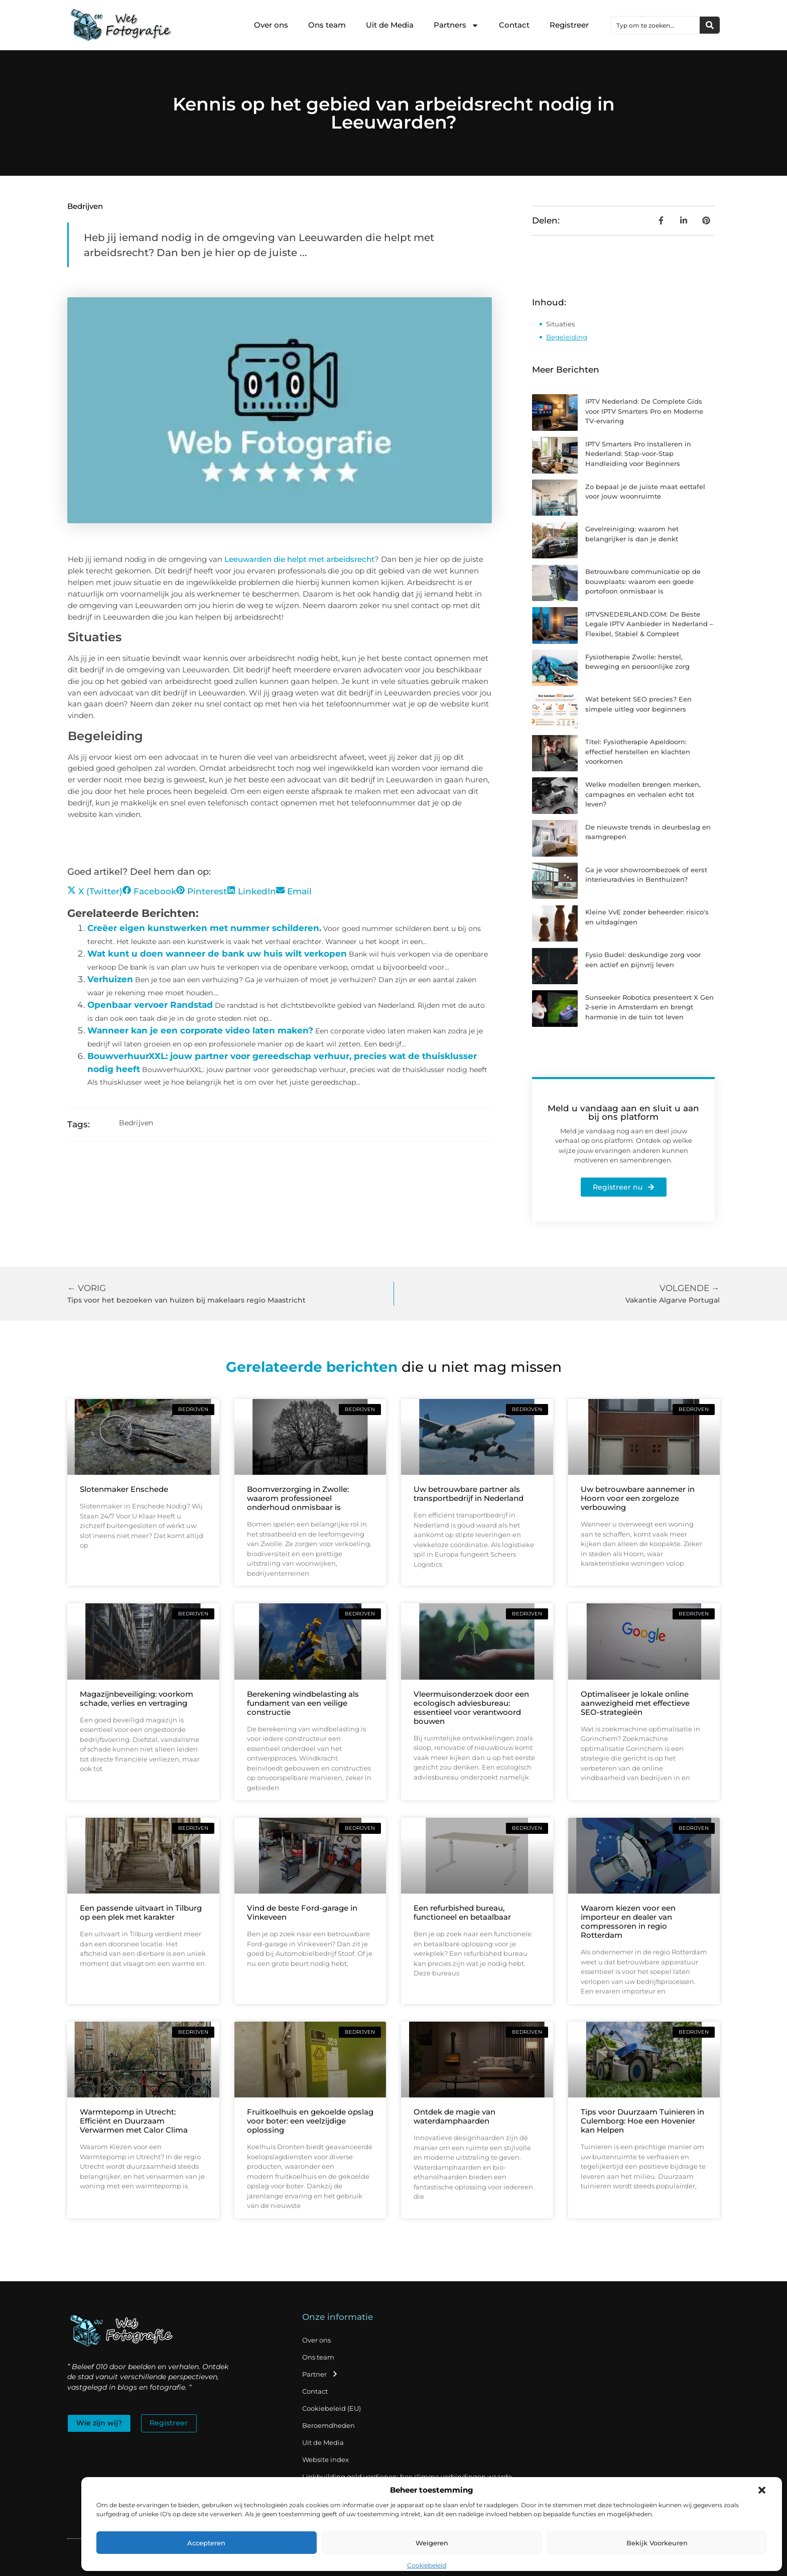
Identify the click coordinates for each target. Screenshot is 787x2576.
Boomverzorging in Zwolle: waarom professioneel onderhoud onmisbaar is (298, 1498)
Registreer (569, 25)
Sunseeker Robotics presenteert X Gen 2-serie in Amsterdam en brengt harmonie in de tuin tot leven (649, 1007)
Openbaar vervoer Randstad (150, 1005)
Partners (456, 25)
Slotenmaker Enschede (124, 1489)
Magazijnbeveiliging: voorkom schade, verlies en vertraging (136, 1698)
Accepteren (206, 2543)
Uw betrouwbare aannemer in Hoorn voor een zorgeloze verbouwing (638, 1498)
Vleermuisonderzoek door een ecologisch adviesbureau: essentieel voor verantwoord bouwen (471, 1707)
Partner (320, 2374)
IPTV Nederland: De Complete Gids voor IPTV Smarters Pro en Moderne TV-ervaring (644, 411)
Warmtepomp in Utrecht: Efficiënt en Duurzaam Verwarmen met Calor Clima (134, 2121)
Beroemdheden (328, 2425)
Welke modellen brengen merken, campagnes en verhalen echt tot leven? (643, 794)
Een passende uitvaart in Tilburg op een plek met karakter (141, 1912)
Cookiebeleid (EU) (331, 2408)
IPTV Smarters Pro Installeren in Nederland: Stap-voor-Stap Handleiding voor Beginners (638, 453)
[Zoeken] (710, 25)
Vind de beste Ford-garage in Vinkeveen (302, 1912)
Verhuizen (110, 979)
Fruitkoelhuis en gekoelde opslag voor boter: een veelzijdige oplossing (310, 2121)
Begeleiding (566, 337)
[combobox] (655, 25)
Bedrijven (85, 206)
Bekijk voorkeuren (657, 2543)
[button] (762, 2490)
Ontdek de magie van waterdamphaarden (454, 2116)
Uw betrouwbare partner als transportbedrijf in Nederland (468, 1493)
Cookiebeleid (426, 2565)
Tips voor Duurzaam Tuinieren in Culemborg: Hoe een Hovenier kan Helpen (642, 2121)
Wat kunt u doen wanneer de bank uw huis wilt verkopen (217, 954)
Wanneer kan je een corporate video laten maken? (200, 1030)
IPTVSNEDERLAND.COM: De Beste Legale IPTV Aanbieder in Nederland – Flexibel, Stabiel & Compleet (649, 624)
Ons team (327, 25)
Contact (514, 25)
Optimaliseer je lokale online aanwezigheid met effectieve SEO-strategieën (635, 1703)
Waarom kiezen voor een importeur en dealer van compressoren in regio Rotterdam (628, 1921)
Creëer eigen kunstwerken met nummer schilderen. (204, 928)
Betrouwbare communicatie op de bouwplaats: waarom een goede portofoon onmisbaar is (643, 581)
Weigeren (432, 2543)
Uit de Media (390, 25)
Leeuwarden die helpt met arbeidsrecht (298, 559)
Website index (325, 2459)
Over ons (271, 25)
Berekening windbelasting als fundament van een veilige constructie (303, 1703)
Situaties (560, 324)
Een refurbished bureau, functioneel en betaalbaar (462, 1912)
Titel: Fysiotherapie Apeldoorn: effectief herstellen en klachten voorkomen (637, 751)
